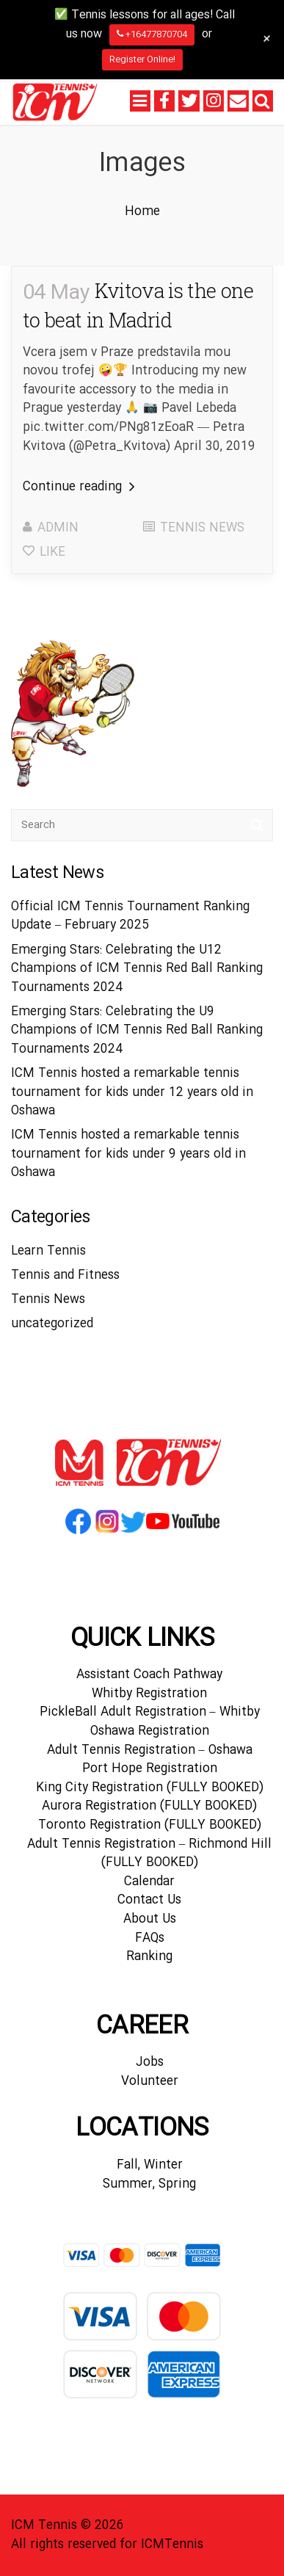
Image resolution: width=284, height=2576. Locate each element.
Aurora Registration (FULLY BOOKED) (149, 1806)
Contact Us (149, 1900)
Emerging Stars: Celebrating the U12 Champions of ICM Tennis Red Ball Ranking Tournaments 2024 (137, 969)
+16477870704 (152, 34)
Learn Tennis (48, 1251)
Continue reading (79, 487)
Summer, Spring (149, 2184)
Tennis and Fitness (65, 1275)
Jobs (150, 2062)
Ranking (149, 1957)
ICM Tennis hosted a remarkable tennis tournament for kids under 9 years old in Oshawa (128, 1154)
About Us (149, 1919)
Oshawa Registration (149, 1731)
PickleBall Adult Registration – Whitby (150, 1712)
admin (58, 528)
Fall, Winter (150, 2165)
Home (142, 212)
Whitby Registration (149, 1694)
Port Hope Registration (149, 1769)
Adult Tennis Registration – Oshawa (149, 1750)
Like (44, 552)
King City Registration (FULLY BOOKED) (149, 1788)
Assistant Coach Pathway (149, 1675)
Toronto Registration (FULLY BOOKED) (149, 1825)
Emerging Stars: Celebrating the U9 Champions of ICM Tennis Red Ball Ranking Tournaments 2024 (137, 1030)
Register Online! (142, 59)
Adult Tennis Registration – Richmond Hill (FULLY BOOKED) (149, 1854)
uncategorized (52, 1324)
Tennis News (202, 528)
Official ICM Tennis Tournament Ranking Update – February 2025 (130, 916)
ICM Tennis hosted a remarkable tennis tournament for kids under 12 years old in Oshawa (132, 1092)
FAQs (149, 1938)
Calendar (149, 1882)
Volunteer (149, 2081)
